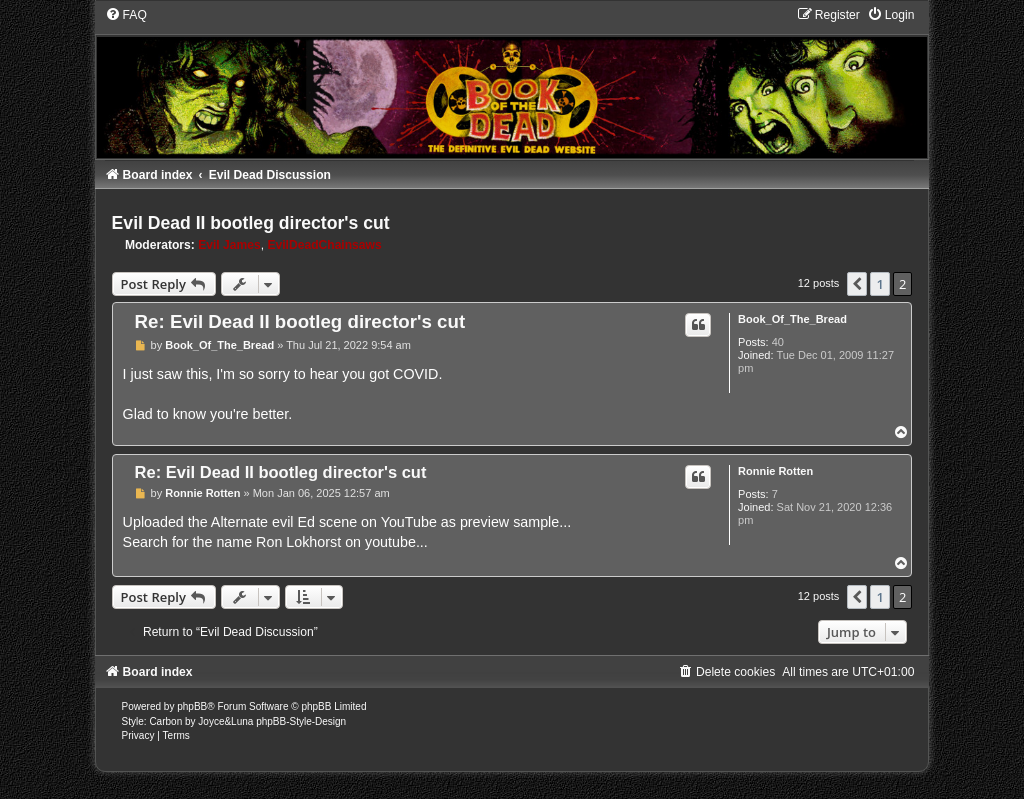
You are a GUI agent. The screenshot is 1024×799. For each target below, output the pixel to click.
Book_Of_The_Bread (792, 319)
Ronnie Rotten (775, 471)
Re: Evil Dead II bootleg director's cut (300, 321)
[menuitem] (126, 15)
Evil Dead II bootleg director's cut (251, 223)
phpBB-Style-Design (301, 721)
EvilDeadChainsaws (324, 245)
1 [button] (879, 284)
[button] (857, 284)
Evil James (229, 245)
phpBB (192, 706)
